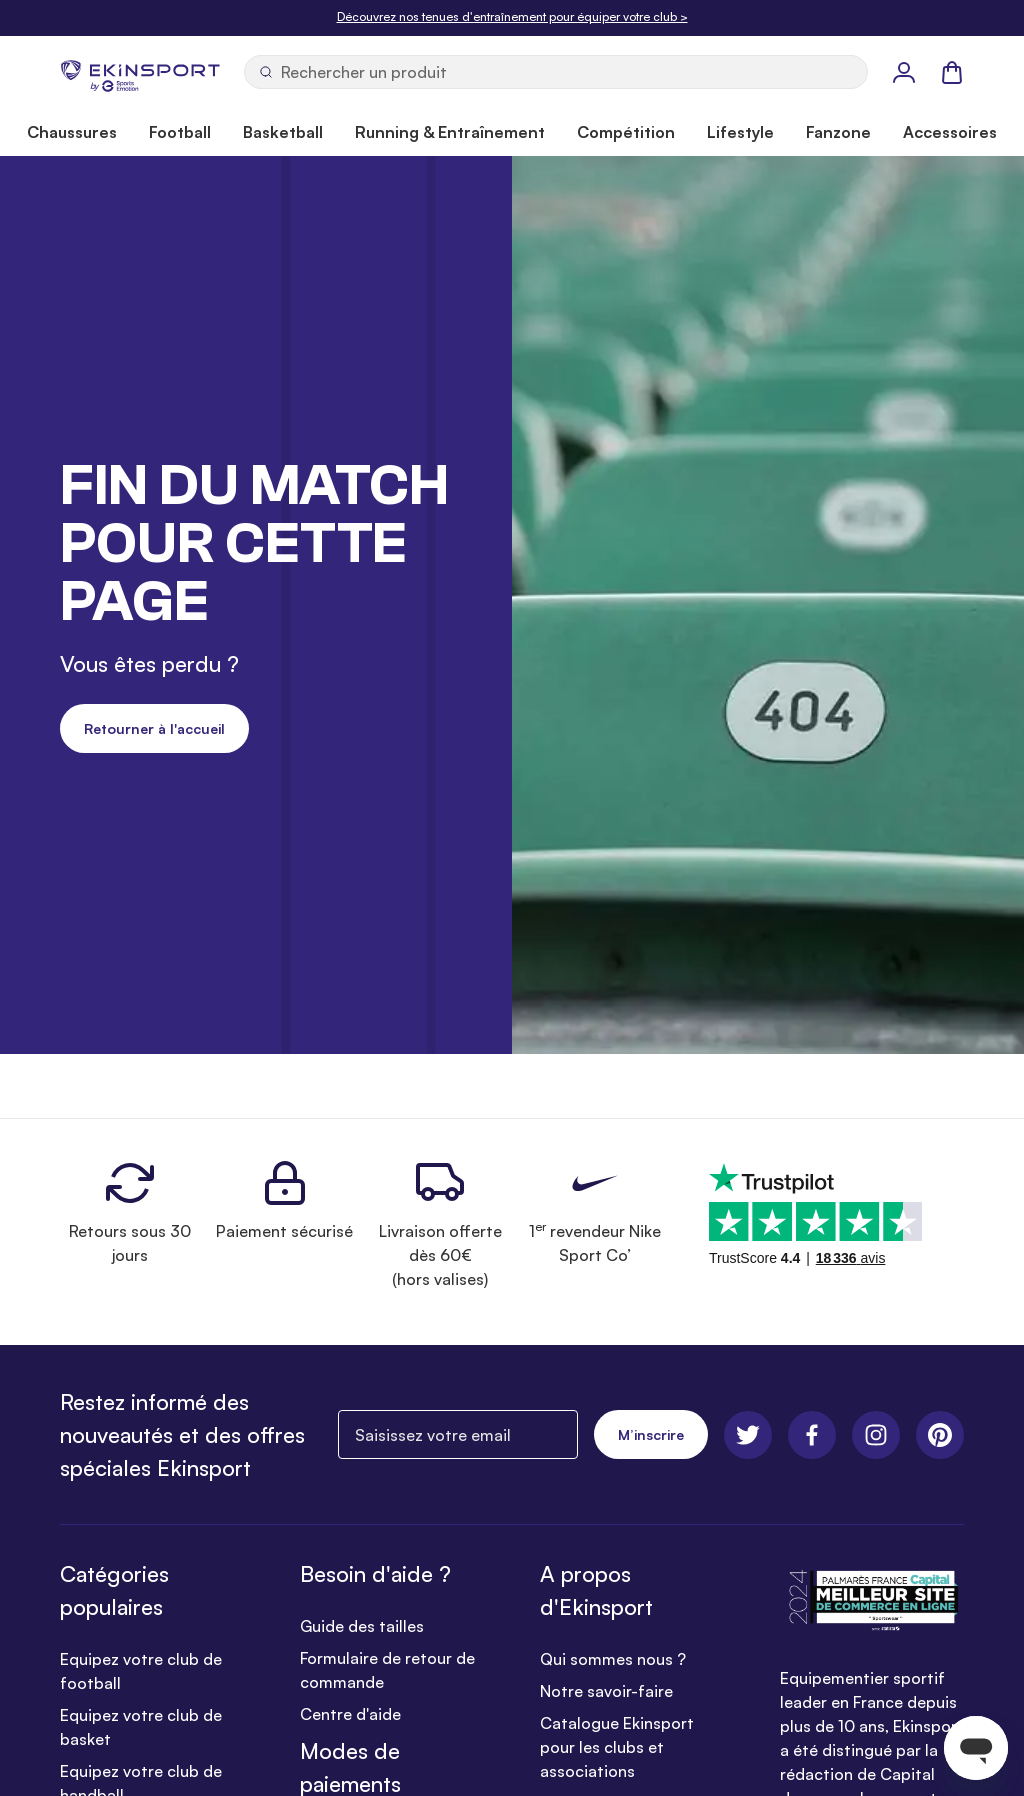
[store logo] (140, 72)
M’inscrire (651, 1434)
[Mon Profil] (904, 72)
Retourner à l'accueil (154, 728)
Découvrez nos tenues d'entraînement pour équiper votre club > (512, 16)
